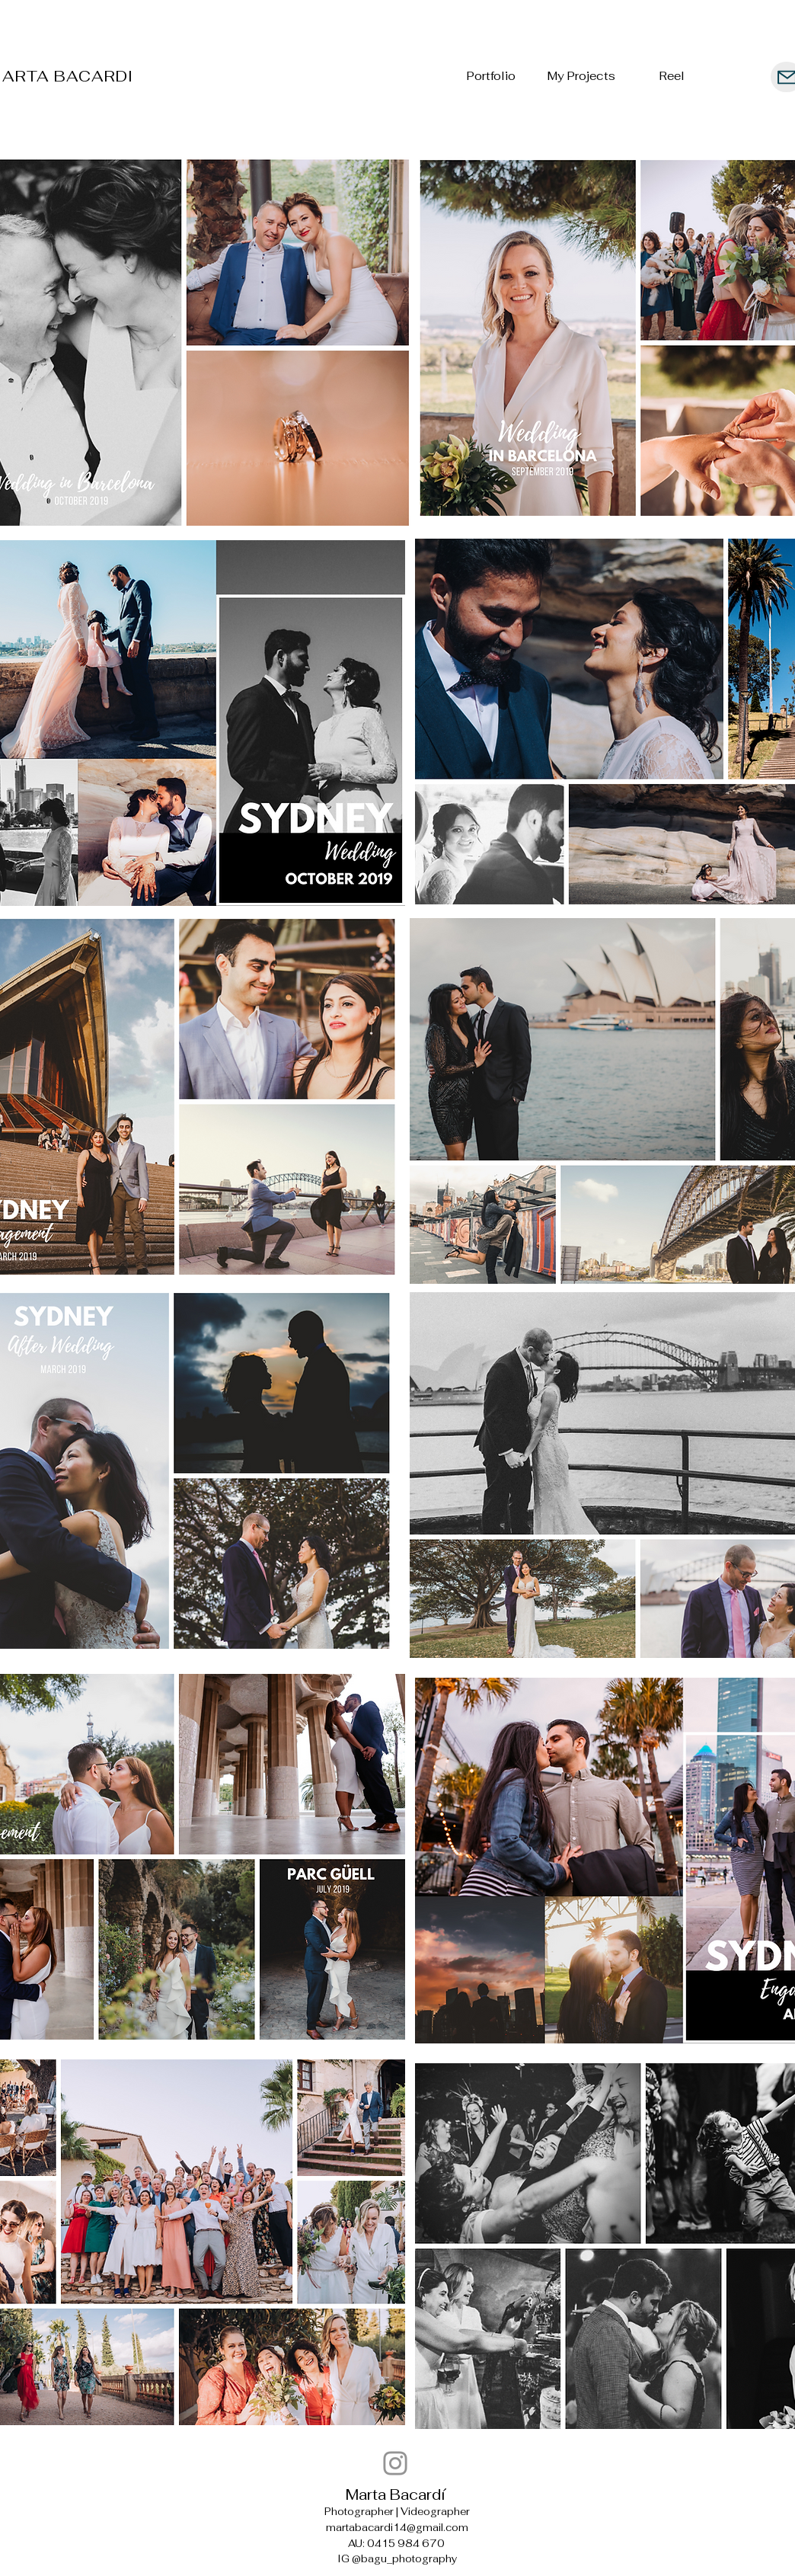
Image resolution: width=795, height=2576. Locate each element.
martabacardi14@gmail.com (397, 2527)
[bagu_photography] (395, 2463)
